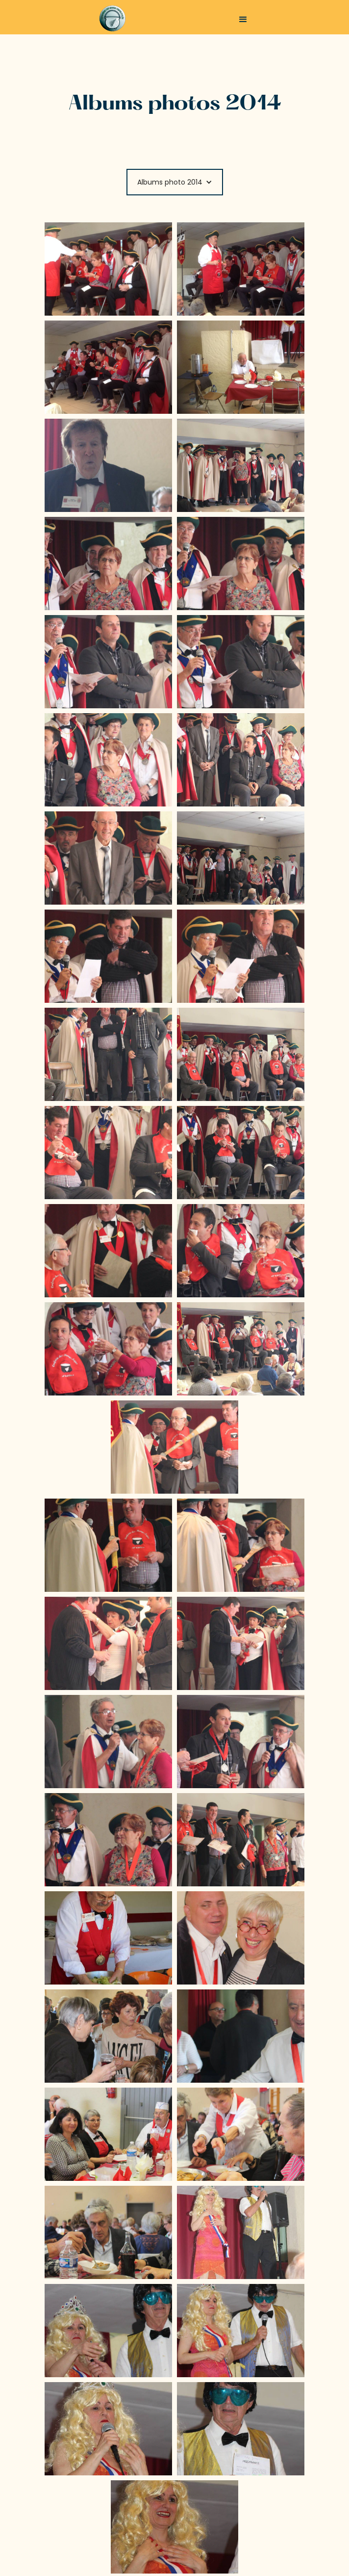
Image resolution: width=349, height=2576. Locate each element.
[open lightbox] (108, 269)
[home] (114, 18)
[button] (243, 19)
